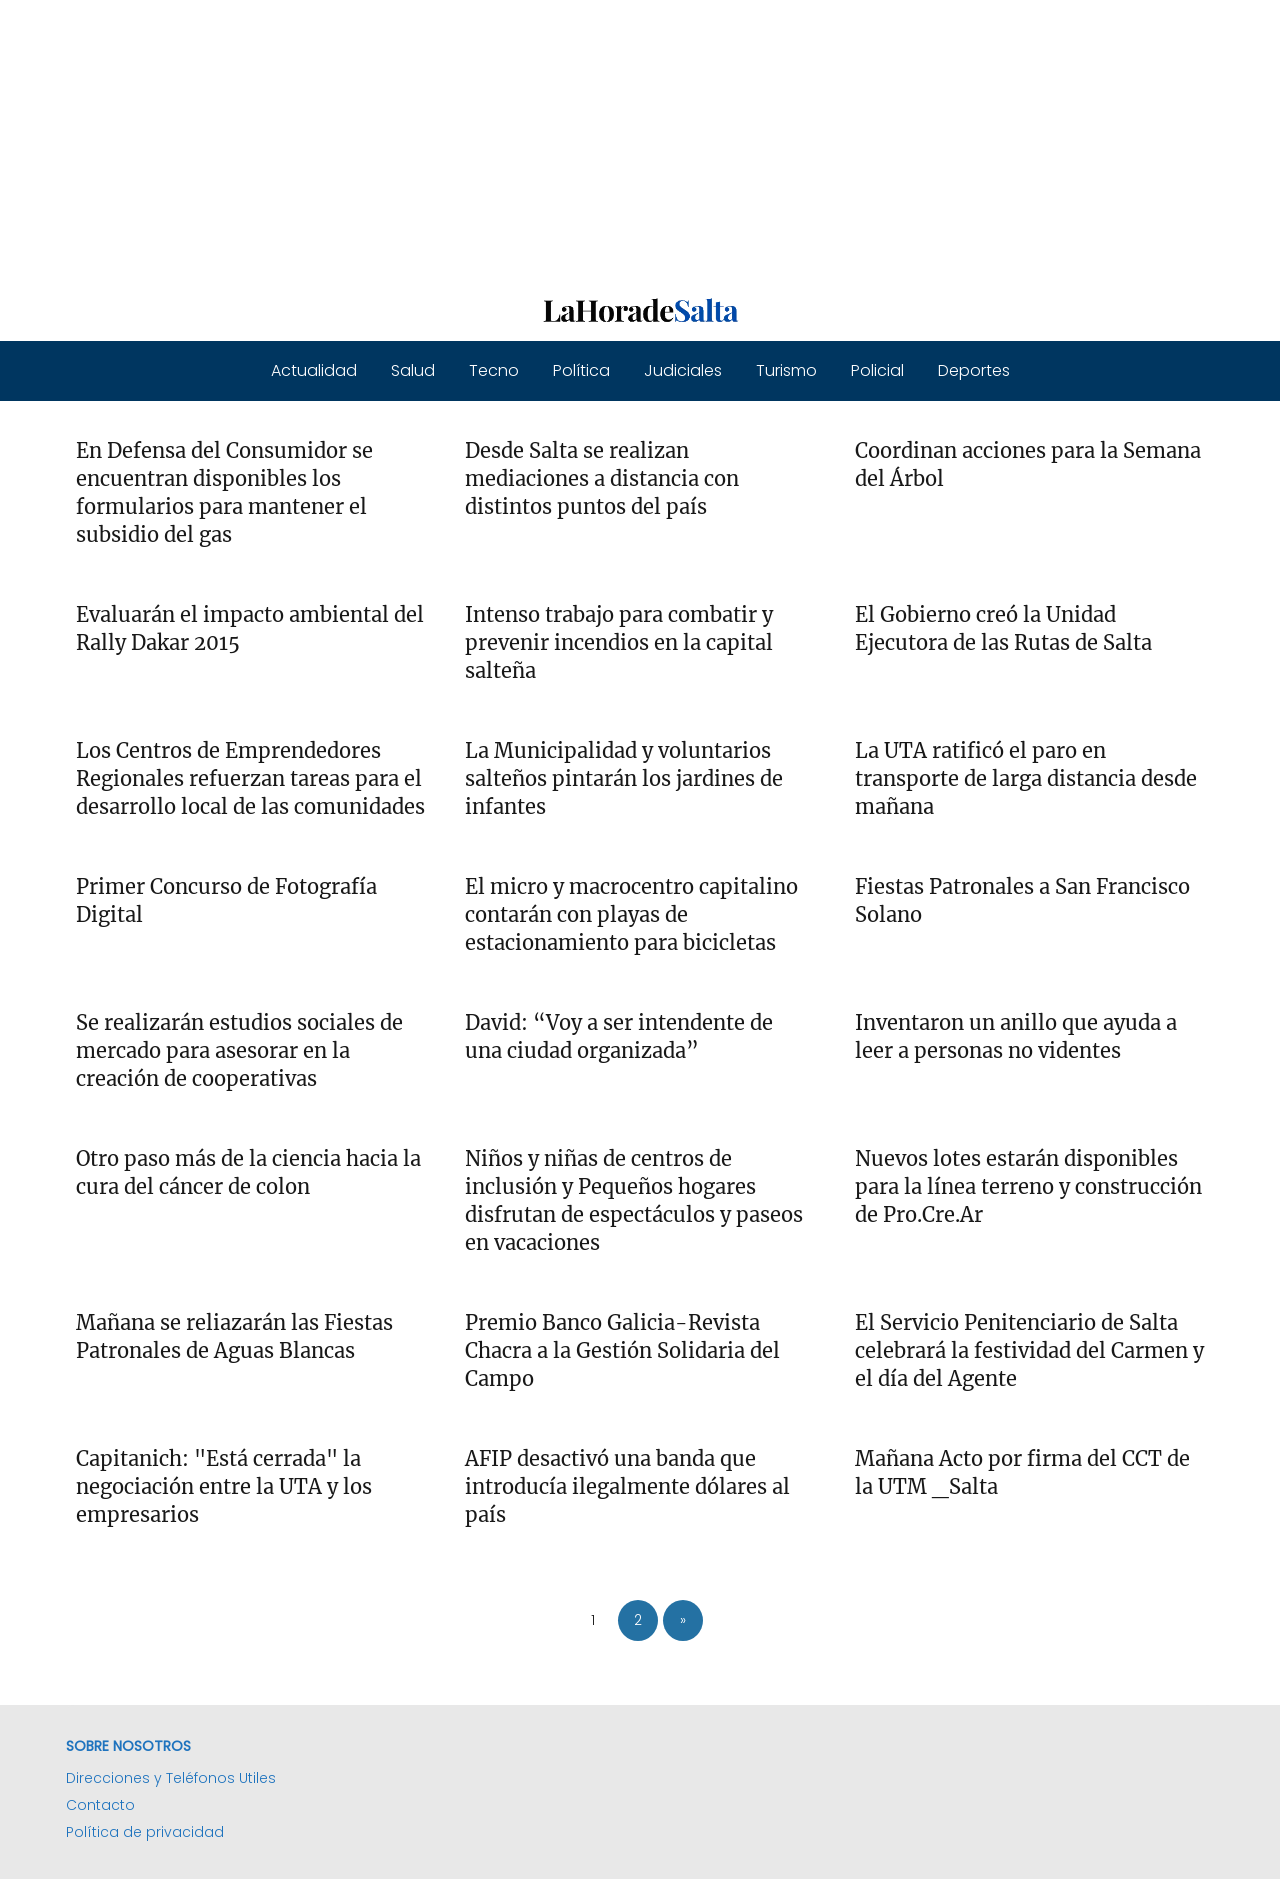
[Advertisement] (600, 140)
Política (581, 370)
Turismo (786, 370)
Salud (413, 370)
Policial (877, 370)
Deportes (974, 370)
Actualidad (314, 370)
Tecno (494, 370)
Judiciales (683, 370)
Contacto (100, 1805)
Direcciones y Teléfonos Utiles (171, 1778)
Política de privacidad (145, 1832)
